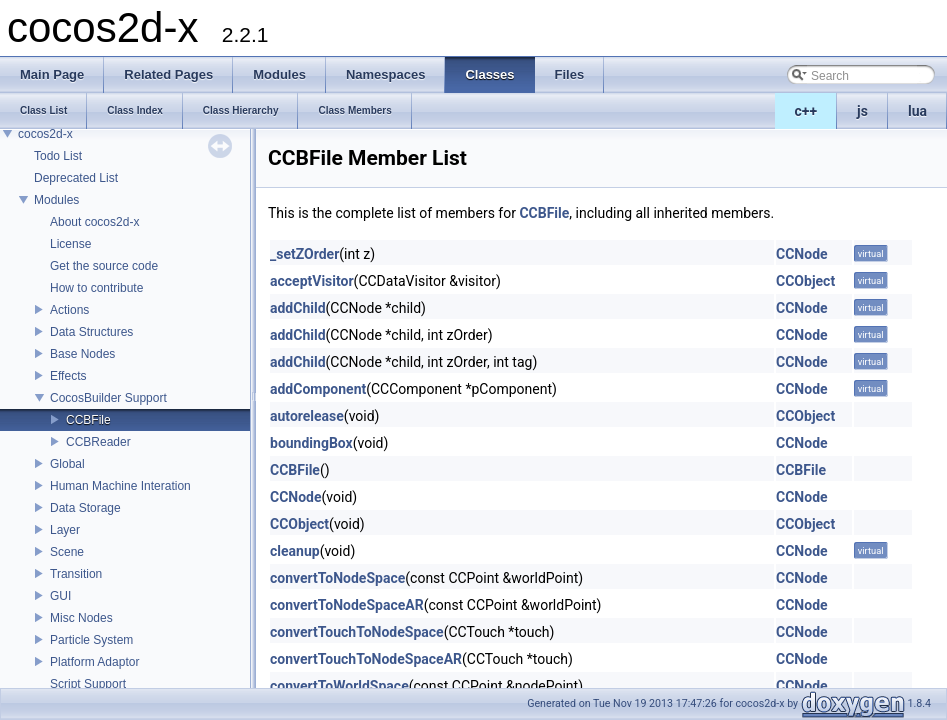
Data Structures (91, 332)
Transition (76, 574)
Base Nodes (82, 354)
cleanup (295, 551)
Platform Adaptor (94, 662)
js (862, 111)
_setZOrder (304, 254)
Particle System (91, 640)
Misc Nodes (81, 618)
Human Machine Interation (120, 486)
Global (67, 464)
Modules (56, 200)
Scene (67, 552)
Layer (65, 530)
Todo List (58, 156)
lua (917, 111)
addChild (298, 308)
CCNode (802, 254)
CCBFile (88, 420)
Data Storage (85, 508)
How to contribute (96, 288)
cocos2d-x (45, 134)
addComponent (318, 389)
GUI (60, 596)
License (70, 244)
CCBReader (98, 442)
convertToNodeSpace (337, 578)
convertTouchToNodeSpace (357, 632)
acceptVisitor (312, 281)
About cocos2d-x (94, 222)
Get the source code (104, 266)
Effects (68, 376)
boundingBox (311, 443)
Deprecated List (76, 178)
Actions (69, 310)
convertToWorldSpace (339, 686)
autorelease (307, 416)
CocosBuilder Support (108, 398)
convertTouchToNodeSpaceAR (366, 659)
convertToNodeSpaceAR (347, 605)
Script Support (88, 684)
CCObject (805, 281)
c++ (806, 111)
